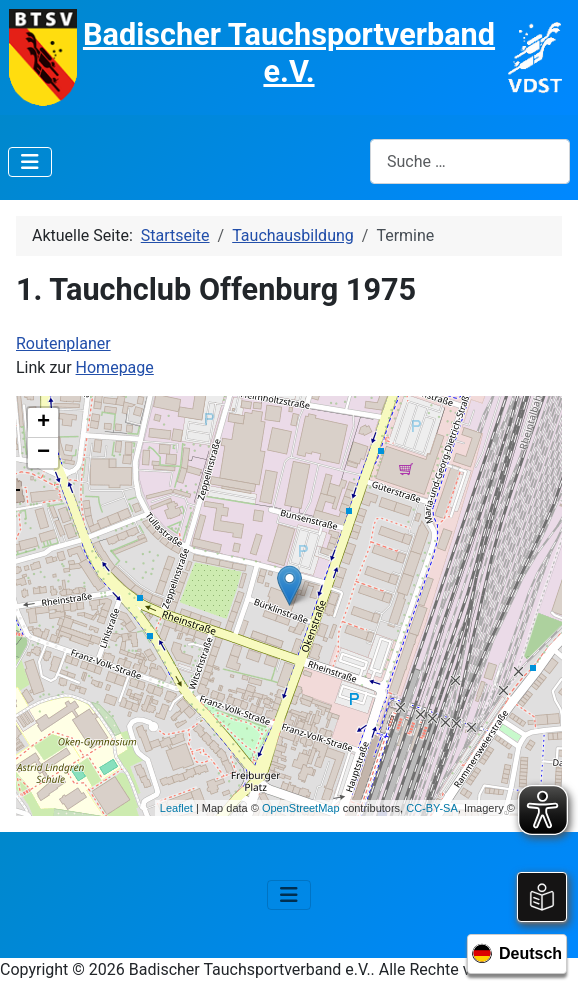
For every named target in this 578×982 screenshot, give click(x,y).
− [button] (43, 453)
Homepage (115, 367)
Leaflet (176, 808)
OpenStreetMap (301, 808)
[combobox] (470, 161)
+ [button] (43, 423)
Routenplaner (63, 343)
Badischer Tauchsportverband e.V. (289, 53)
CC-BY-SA (432, 808)
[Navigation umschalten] (30, 162)
